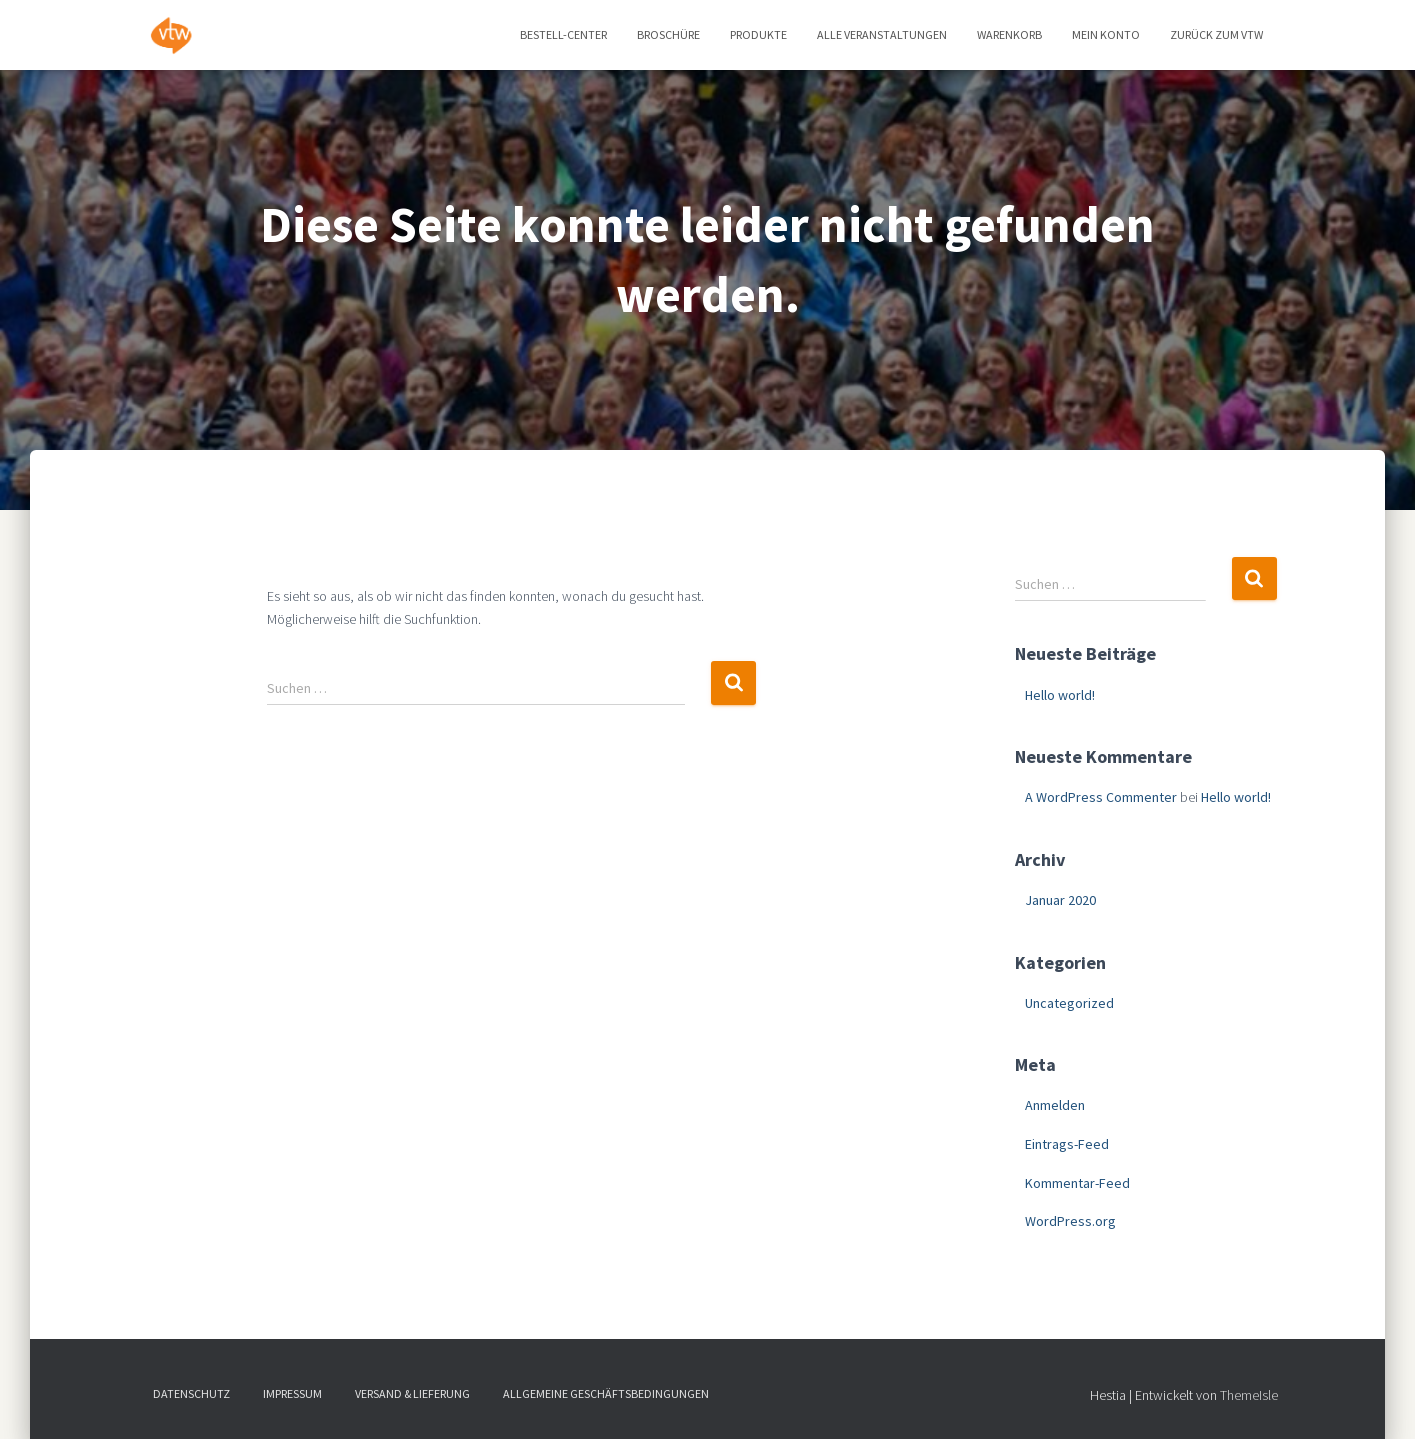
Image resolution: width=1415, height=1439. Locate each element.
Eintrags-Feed (1067, 1144)
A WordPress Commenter (1101, 797)
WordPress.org (1070, 1221)
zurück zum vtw (1216, 34)
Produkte (758, 34)
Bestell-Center (563, 34)
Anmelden (1055, 1105)
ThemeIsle (1249, 1395)
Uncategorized (1069, 1003)
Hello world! (1060, 695)
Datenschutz (191, 1393)
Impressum (292, 1393)
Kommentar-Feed (1077, 1183)
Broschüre (668, 34)
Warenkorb (1009, 34)
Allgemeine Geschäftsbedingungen (606, 1393)
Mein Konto (1106, 34)
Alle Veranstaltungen (882, 34)
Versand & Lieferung (412, 1393)
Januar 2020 (1060, 900)
